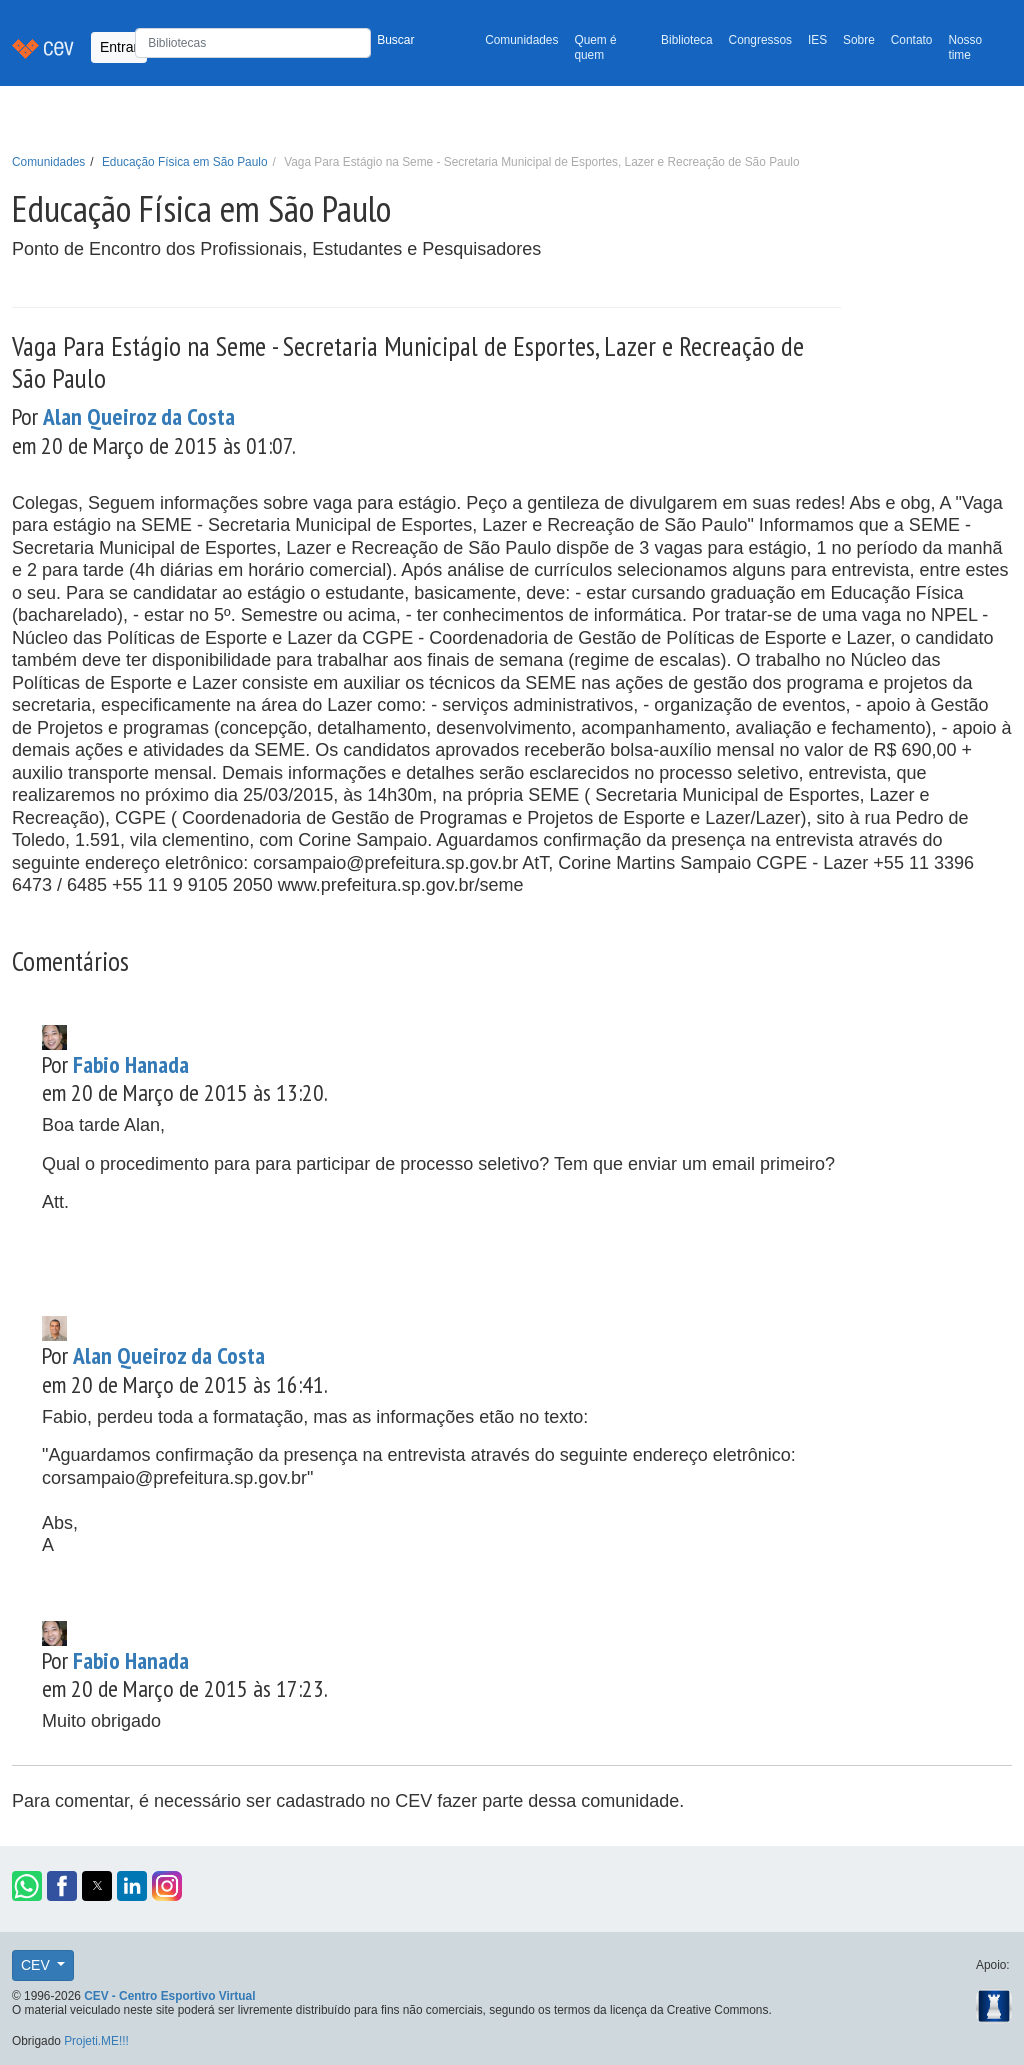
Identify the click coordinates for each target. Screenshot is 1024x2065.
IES (817, 40)
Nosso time (965, 47)
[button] (27, 1886)
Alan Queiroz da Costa (139, 416)
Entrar (119, 47)
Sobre (859, 40)
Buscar (395, 40)
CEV (37, 1965)
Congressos (760, 40)
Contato (912, 40)
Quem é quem (595, 47)
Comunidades (521, 40)
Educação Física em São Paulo (185, 162)
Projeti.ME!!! (96, 2041)
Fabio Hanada (131, 1064)
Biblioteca (687, 40)
